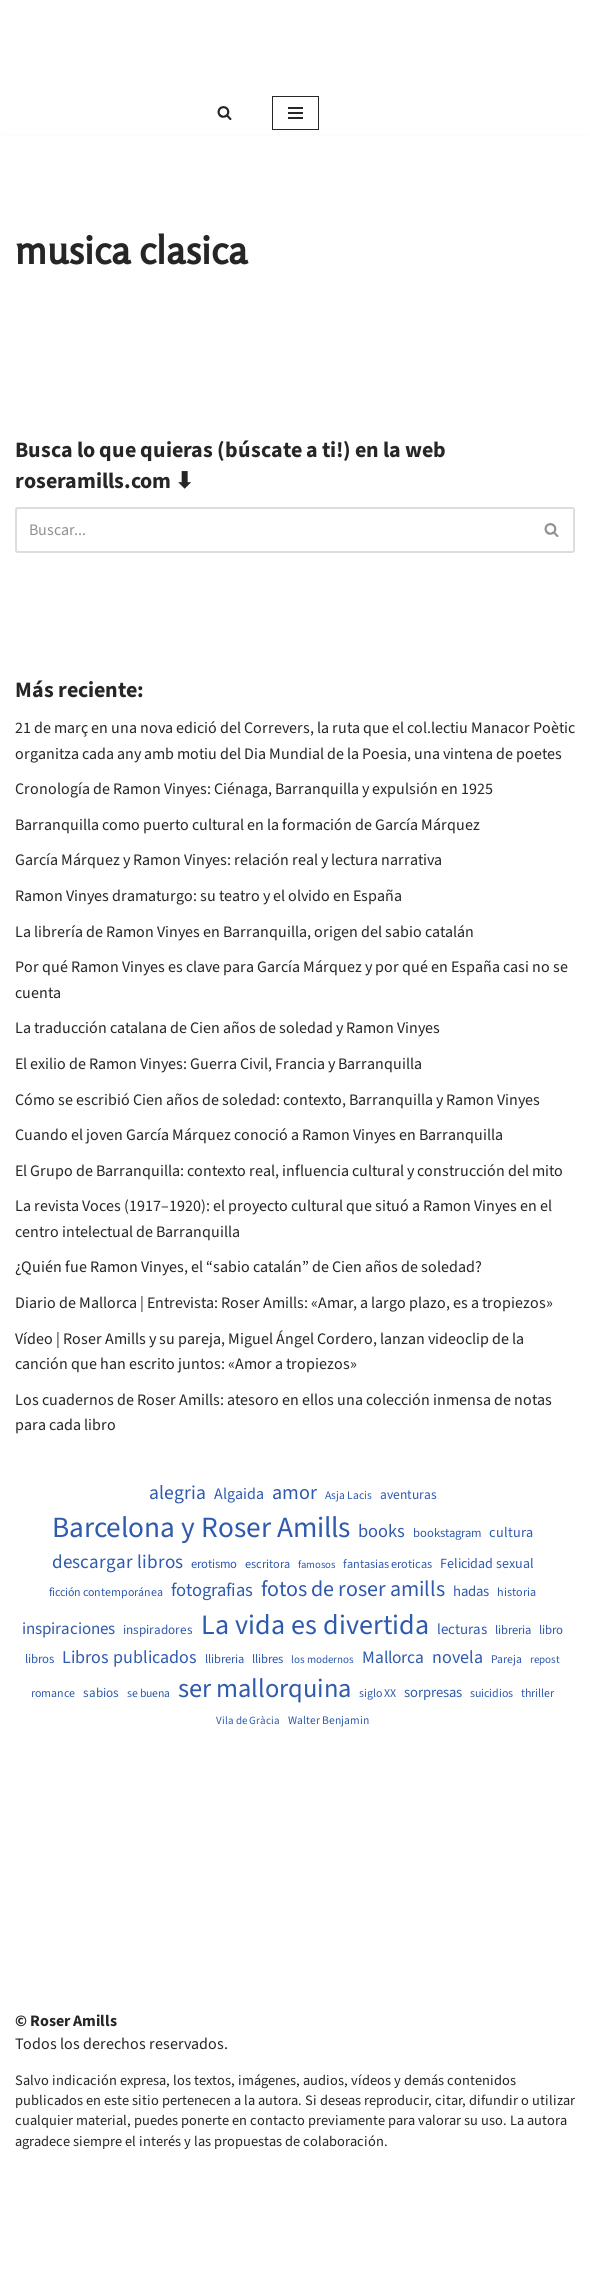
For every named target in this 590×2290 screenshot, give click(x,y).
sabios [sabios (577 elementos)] (101, 1693)
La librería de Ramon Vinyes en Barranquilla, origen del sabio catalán (244, 932)
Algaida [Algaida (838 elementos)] (239, 1494)
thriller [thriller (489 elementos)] (537, 1694)
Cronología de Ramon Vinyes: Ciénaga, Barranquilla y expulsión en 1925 (254, 789)
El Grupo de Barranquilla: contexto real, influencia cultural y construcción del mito (289, 1171)
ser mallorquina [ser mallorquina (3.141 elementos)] (264, 1689)
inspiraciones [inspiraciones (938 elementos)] (68, 1629)
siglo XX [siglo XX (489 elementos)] (377, 1694)
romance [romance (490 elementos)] (53, 1694)
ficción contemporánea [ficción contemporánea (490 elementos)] (106, 1593)
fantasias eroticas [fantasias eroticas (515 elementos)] (387, 1564)
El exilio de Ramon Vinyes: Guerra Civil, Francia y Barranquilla (218, 1064)
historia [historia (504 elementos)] (516, 1593)
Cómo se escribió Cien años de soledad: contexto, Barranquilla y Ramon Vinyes (277, 1100)
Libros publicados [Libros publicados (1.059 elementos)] (129, 1657)
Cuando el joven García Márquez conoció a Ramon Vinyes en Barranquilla (259, 1135)
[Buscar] (224, 112)
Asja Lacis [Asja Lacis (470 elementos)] (348, 1496)
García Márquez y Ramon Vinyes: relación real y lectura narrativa (228, 860)
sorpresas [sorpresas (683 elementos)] (433, 1693)
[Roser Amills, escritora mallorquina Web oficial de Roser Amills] (295, 46)
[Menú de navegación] (295, 113)
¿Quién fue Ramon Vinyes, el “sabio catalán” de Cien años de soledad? (248, 1267)
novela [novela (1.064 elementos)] (457, 1657)
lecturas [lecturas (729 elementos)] (462, 1630)
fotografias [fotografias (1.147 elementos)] (212, 1590)
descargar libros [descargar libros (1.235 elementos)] (117, 1562)
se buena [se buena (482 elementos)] (148, 1694)
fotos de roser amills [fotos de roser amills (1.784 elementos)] (353, 1590)
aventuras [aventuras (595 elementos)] (408, 1495)
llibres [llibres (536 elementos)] (267, 1659)
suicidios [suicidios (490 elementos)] (491, 1694)
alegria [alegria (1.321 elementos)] (177, 1493)
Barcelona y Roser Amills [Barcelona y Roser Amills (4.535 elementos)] (201, 1528)
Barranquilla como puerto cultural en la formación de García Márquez (247, 825)
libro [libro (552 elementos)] (551, 1630)
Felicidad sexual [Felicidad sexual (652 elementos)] (487, 1564)
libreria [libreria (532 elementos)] (513, 1630)
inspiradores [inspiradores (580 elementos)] (158, 1630)
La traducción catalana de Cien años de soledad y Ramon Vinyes (227, 1028)
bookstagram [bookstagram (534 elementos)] (447, 1533)
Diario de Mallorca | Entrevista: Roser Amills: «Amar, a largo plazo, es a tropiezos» (284, 1303)
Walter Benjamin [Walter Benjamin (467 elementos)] (328, 1721)
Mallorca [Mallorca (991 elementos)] (393, 1658)
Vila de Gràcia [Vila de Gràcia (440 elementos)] (248, 1720)
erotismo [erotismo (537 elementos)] (214, 1564)
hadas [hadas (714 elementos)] (471, 1592)
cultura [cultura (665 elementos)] (511, 1533)
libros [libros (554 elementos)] (39, 1659)
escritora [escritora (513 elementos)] (267, 1564)
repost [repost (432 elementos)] (545, 1659)
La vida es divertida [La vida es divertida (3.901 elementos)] (315, 1625)
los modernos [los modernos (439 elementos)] (322, 1659)
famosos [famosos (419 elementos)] (316, 1565)
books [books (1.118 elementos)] (381, 1531)
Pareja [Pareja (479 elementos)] (506, 1660)
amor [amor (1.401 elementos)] (294, 1493)
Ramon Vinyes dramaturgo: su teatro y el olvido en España (208, 896)
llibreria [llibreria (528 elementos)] (224, 1659)
